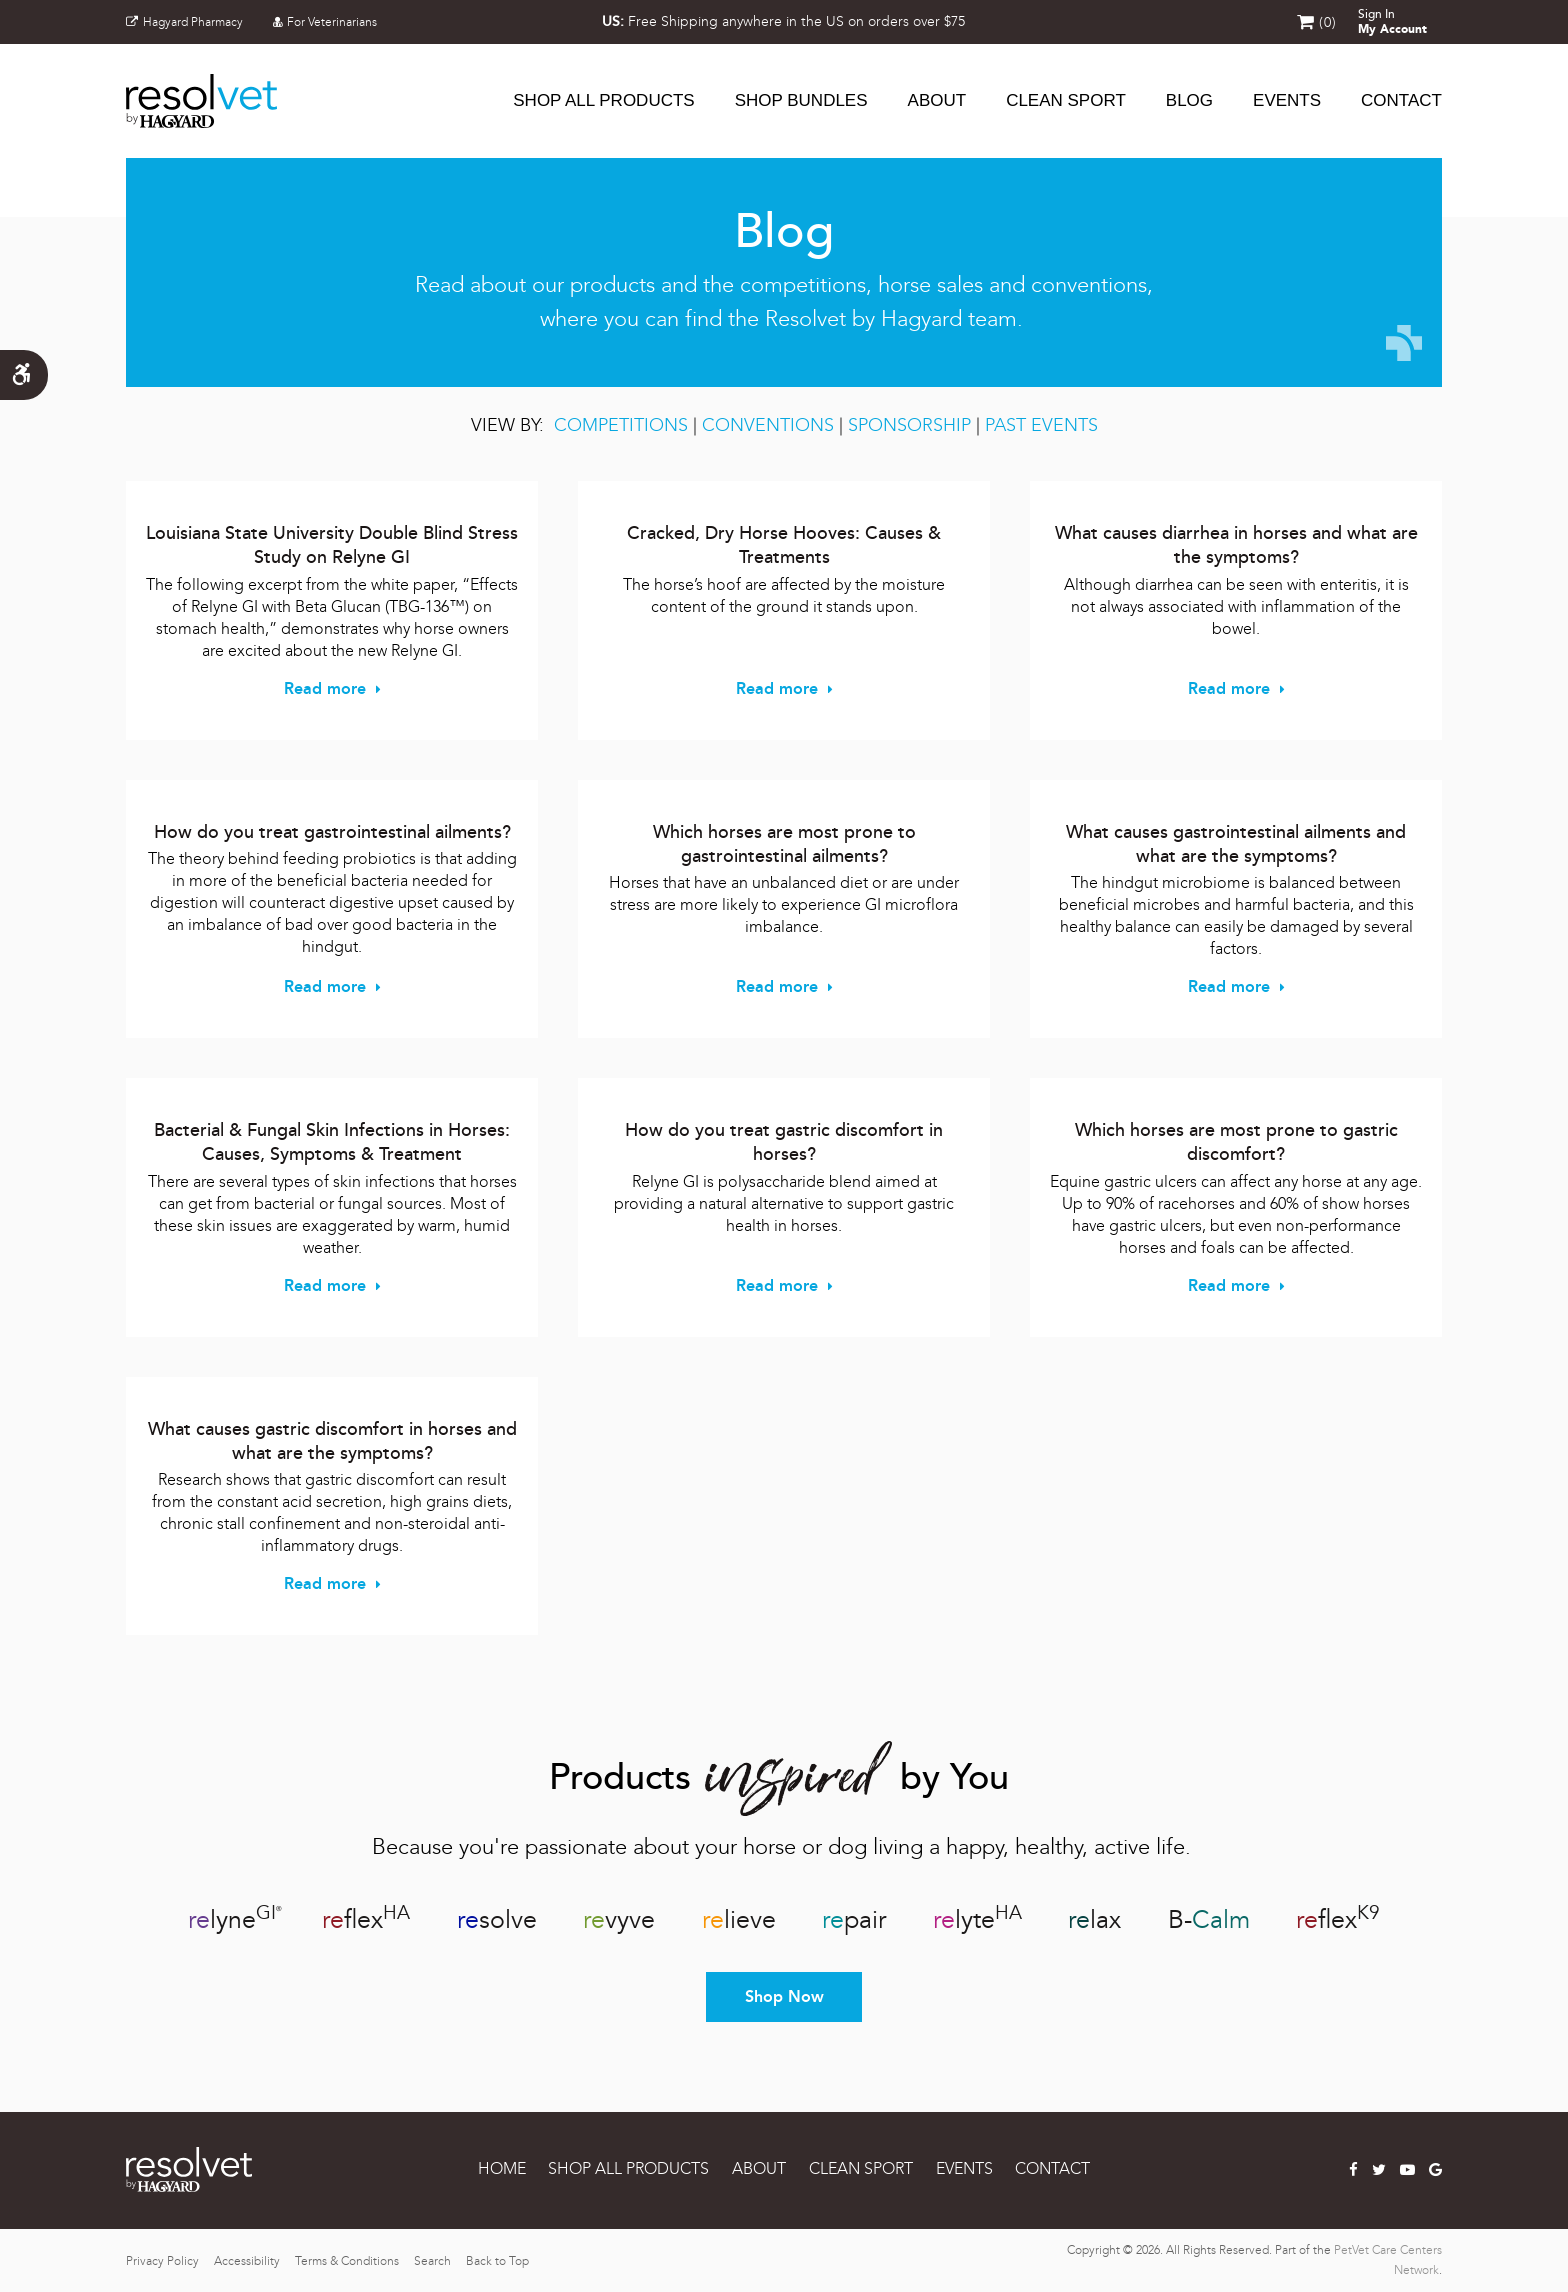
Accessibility (247, 2261)
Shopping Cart (1305, 22)
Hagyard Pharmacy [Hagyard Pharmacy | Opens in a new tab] (184, 22)
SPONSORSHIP (909, 425)
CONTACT (1052, 2168)
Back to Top (497, 2261)
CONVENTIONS (770, 425)
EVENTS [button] (1287, 100)
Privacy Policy (162, 2261)
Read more (325, 688)
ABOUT (937, 100)
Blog (1189, 100)
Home (502, 2168)
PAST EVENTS (1041, 425)
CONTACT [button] (1401, 100)
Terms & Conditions (347, 2261)
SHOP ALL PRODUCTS (603, 100)
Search (432, 2261)
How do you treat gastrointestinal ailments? (332, 832)
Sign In (1392, 22)
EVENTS (964, 2168)
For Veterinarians (325, 22)
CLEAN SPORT (1066, 100)
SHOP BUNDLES (801, 100)
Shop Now (784, 1996)
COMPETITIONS (621, 425)
